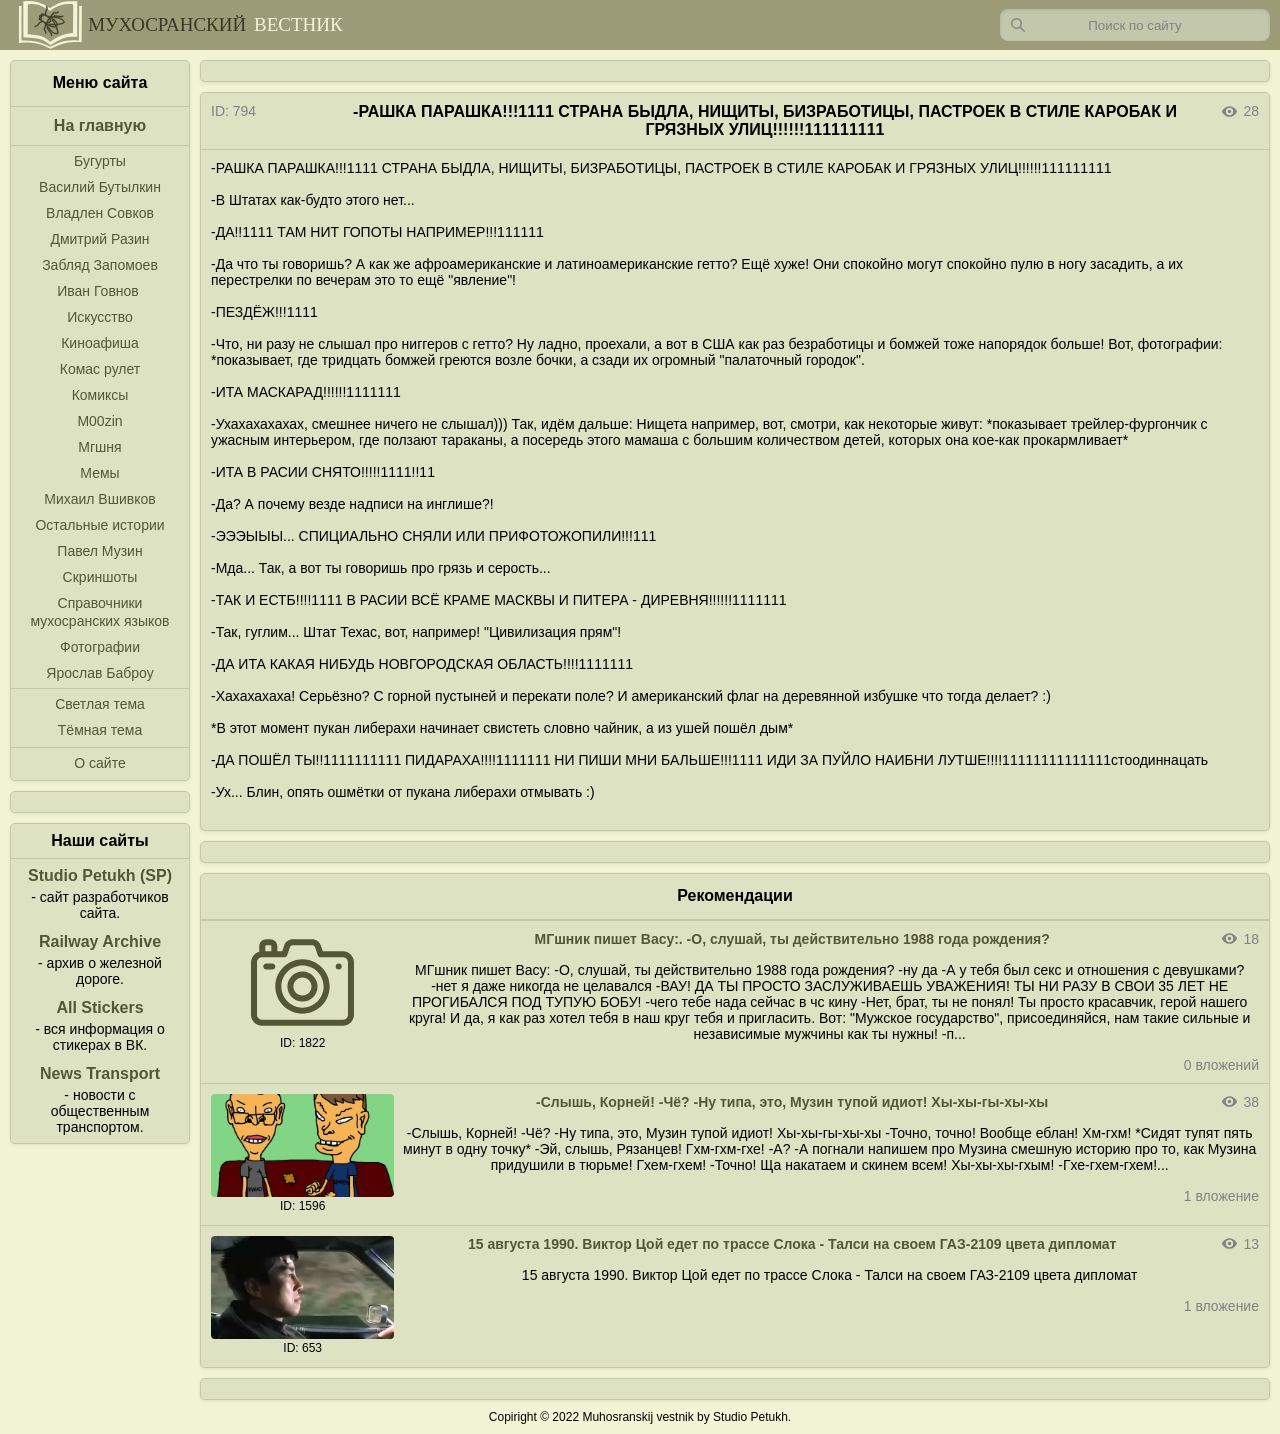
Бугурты (100, 161)
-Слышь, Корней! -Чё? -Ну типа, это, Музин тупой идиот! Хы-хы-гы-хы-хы (792, 1102)
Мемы (99, 473)
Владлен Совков (100, 213)
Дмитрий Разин (99, 239)
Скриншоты (100, 577)
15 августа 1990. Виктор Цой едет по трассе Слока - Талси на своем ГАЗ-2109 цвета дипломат (792, 1244)
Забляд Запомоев (100, 265)
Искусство (100, 317)
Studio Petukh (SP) (100, 875)
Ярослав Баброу (99, 673)
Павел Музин (99, 551)
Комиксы (100, 395)
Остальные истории (99, 525)
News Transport (100, 1073)
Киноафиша (100, 343)
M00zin (99, 421)
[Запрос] (1135, 25)
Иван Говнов (98, 291)
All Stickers (99, 1007)
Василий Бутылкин (100, 187)
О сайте (99, 763)
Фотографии (100, 647)
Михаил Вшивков (99, 499)
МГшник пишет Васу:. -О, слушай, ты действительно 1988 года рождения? (792, 939)
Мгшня (99, 447)
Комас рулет (100, 369)
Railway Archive (100, 941)
